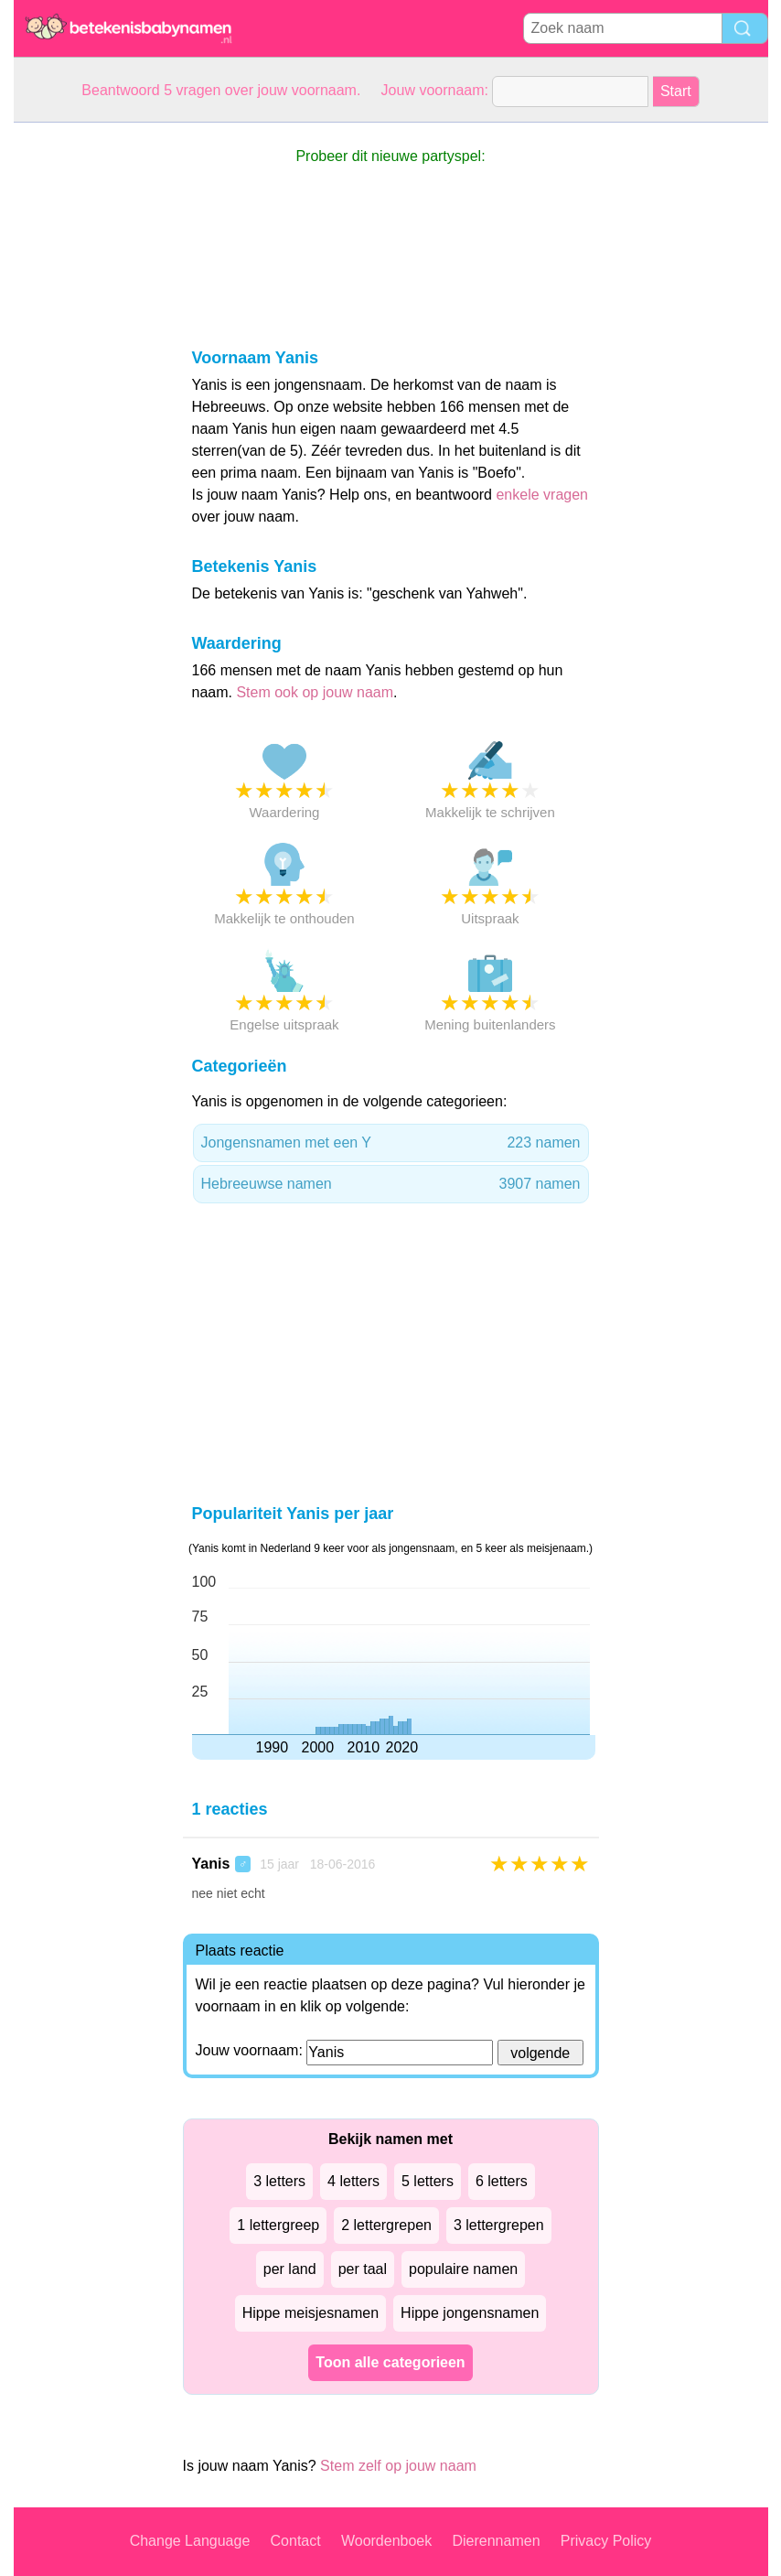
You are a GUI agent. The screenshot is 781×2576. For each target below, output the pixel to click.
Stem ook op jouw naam (314, 692)
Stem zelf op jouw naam (398, 2466)
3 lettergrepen (499, 2225)
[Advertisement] (87, 397)
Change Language (190, 2541)
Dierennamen (496, 2541)
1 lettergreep (278, 2225)
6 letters (502, 2181)
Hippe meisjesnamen (310, 2313)
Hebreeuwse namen (391, 1184)
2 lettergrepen (386, 2225)
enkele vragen (542, 494)
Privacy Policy (606, 2541)
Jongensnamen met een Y (391, 1143)
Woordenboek (386, 2541)
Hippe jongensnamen (470, 2313)
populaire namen (463, 2269)
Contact (296, 2541)
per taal (362, 2269)
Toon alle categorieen (390, 2362)
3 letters (279, 2181)
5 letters (427, 2181)
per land (289, 2269)
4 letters (353, 2181)
